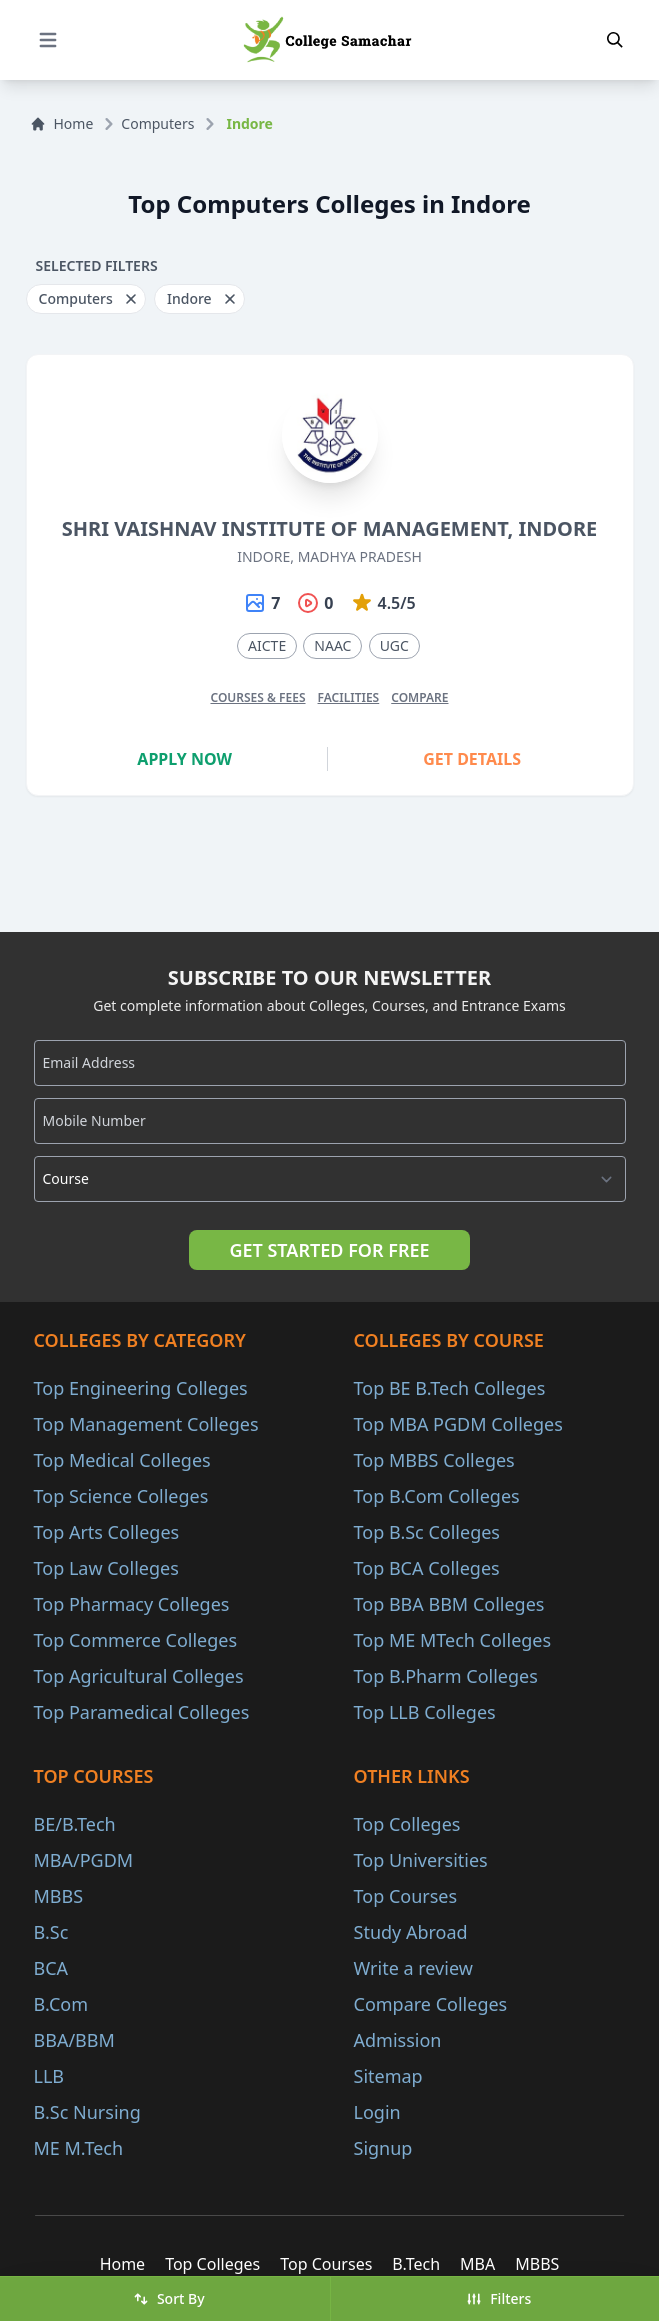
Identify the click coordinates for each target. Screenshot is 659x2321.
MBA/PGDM (84, 1860)
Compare (419, 697)
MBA (477, 2264)
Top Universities (421, 1860)
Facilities (349, 697)
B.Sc (51, 1932)
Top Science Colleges (121, 1496)
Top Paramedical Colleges (142, 1712)
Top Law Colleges (106, 1568)
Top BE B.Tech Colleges (450, 1388)
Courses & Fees (257, 697)
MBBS (59, 1896)
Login (377, 2112)
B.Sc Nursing (87, 2112)
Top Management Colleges (146, 1424)
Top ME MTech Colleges (453, 1640)
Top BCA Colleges (427, 1568)
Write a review (413, 1968)
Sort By (169, 2298)
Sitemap (388, 2076)
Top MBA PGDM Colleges (458, 1424)
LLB (49, 2076)
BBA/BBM (74, 2040)
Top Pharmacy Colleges (132, 1604)
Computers (157, 123)
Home (62, 123)
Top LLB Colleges (425, 1712)
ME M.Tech (79, 2148)
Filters (498, 2298)
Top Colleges (407, 1824)
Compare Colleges (431, 2004)
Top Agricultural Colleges (139, 1676)
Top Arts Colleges (107, 1532)
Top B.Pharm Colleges (446, 1676)
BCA (51, 1968)
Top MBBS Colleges (434, 1460)
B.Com (61, 2004)
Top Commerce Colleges (136, 1640)
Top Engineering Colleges (141, 1388)
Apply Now (184, 759)
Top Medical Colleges (122, 1460)
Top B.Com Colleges (437, 1496)
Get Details (472, 759)
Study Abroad (411, 1932)
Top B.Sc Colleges (427, 1532)
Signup (383, 2148)
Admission (398, 2040)
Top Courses (406, 1896)
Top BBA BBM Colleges (449, 1604)
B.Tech (416, 2264)
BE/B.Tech (75, 1824)
